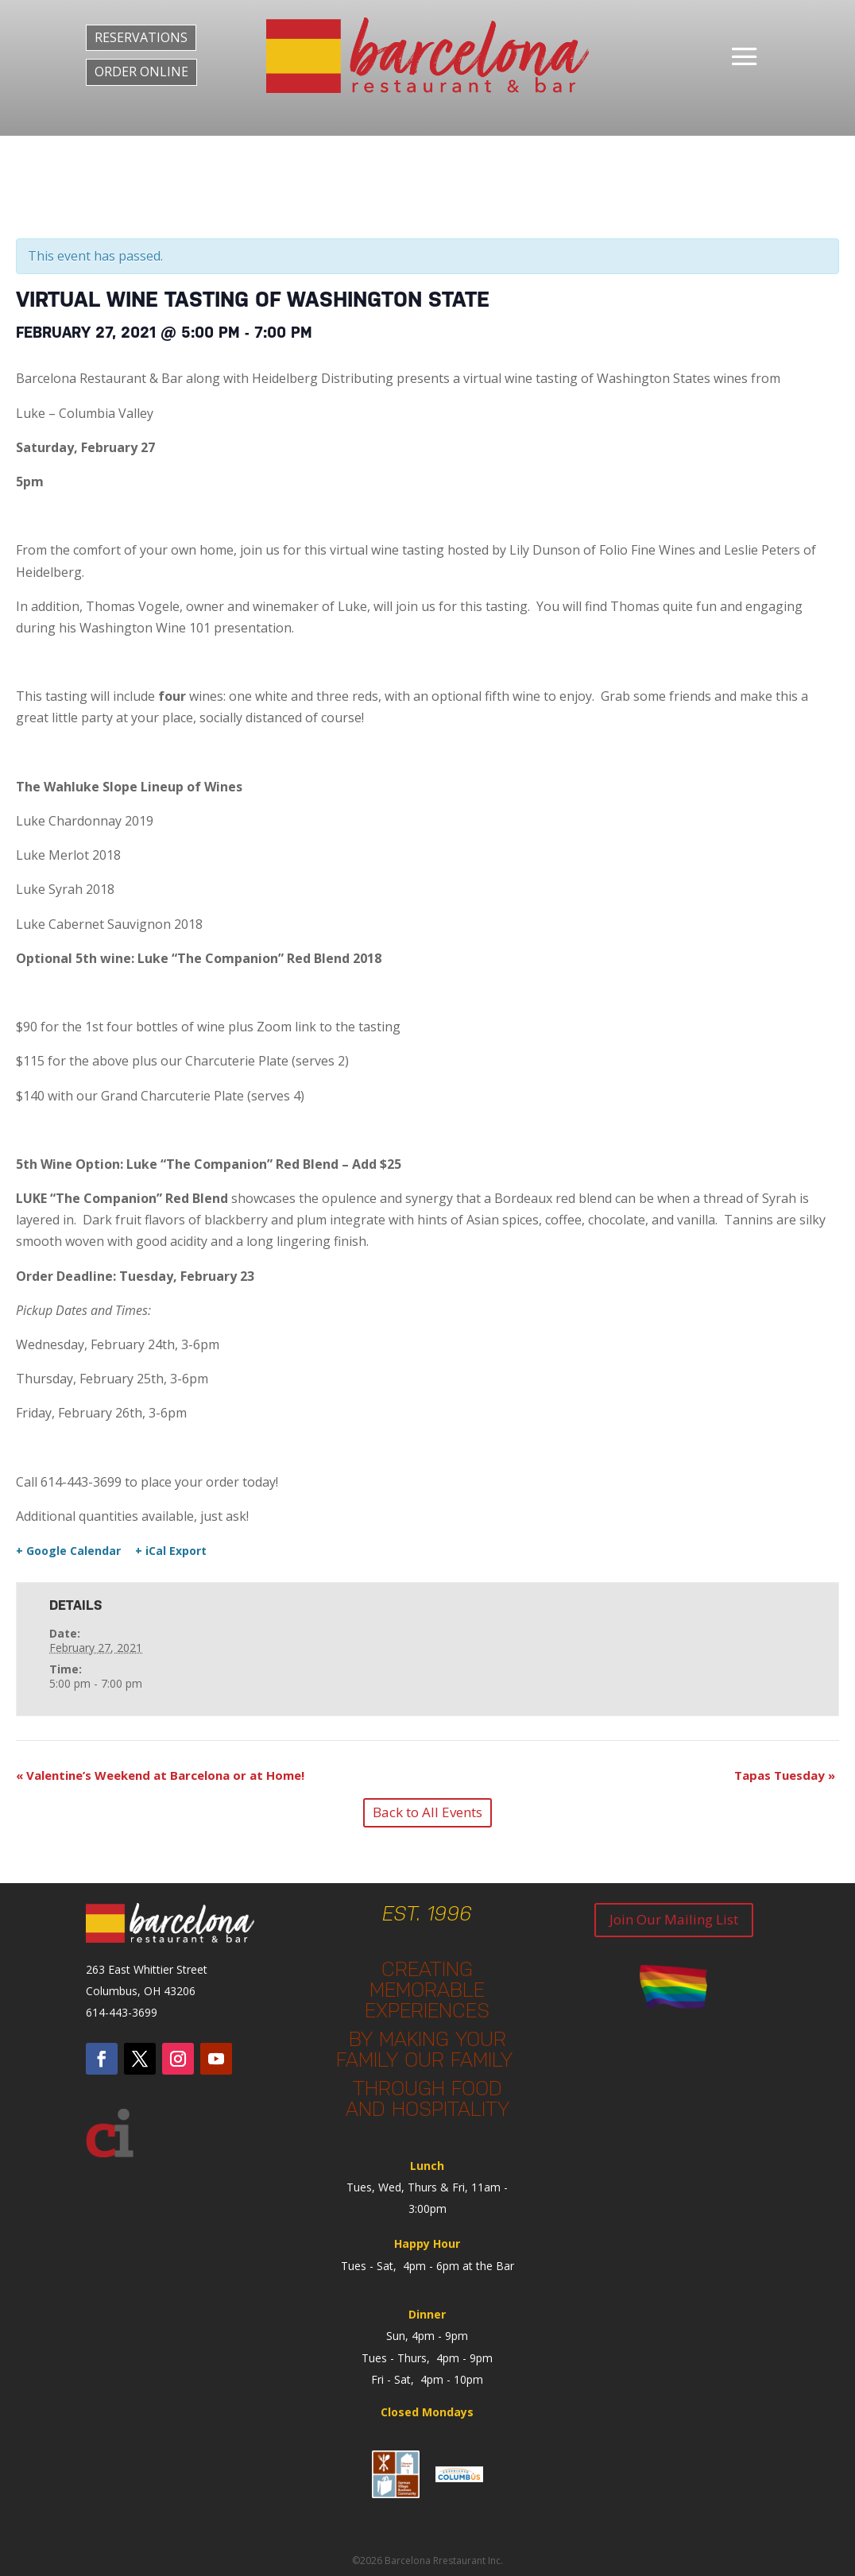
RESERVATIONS (141, 37)
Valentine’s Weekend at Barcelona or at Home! (160, 1775)
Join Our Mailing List (673, 1919)
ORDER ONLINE (141, 71)
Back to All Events (427, 1812)
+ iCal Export (171, 1551)
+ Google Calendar (68, 1551)
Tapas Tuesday (784, 1775)
